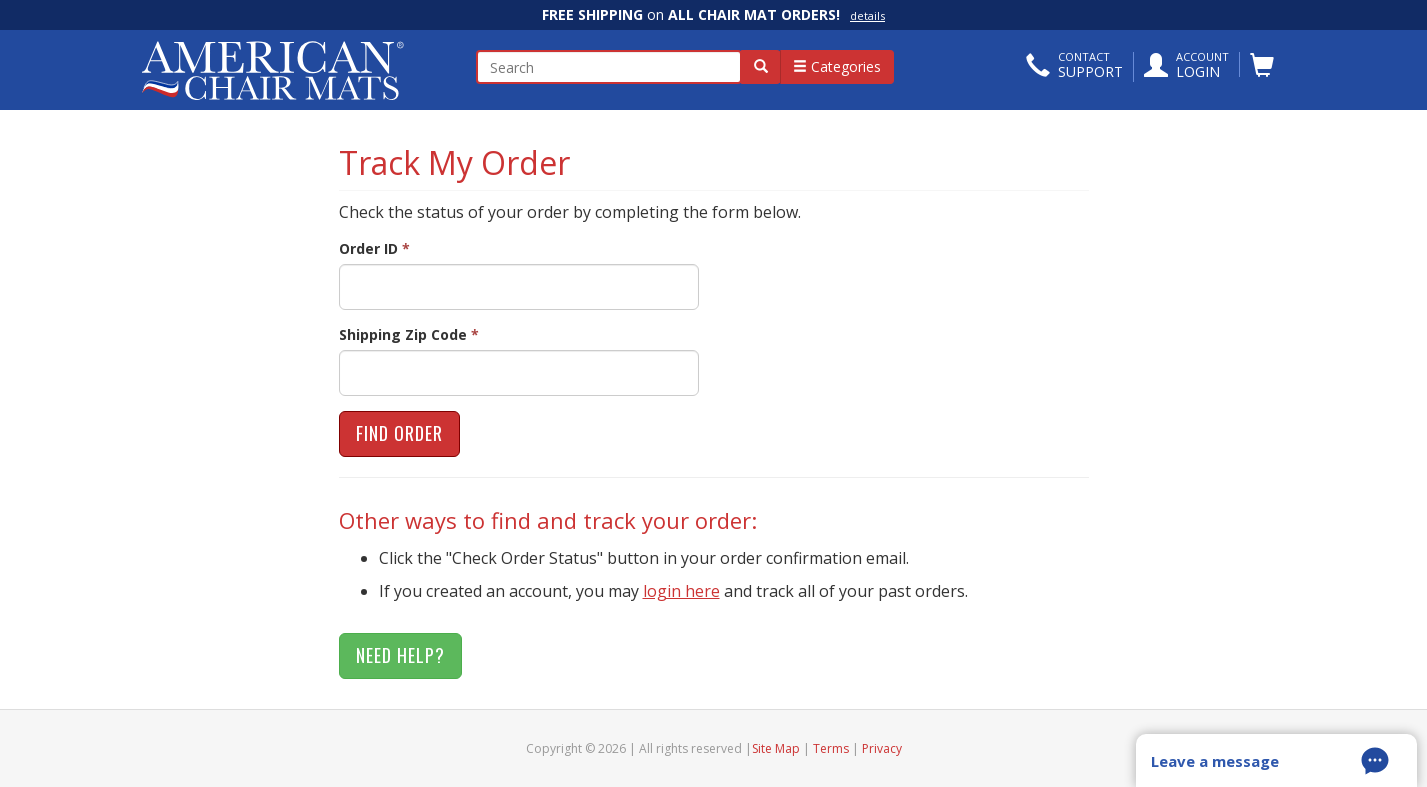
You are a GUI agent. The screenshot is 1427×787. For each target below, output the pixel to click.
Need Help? (400, 655)
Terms (831, 748)
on (713, 14)
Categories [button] (837, 66)
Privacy (882, 748)
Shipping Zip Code (409, 334)
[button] (1074, 67)
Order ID (374, 248)
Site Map (776, 748)
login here (681, 591)
